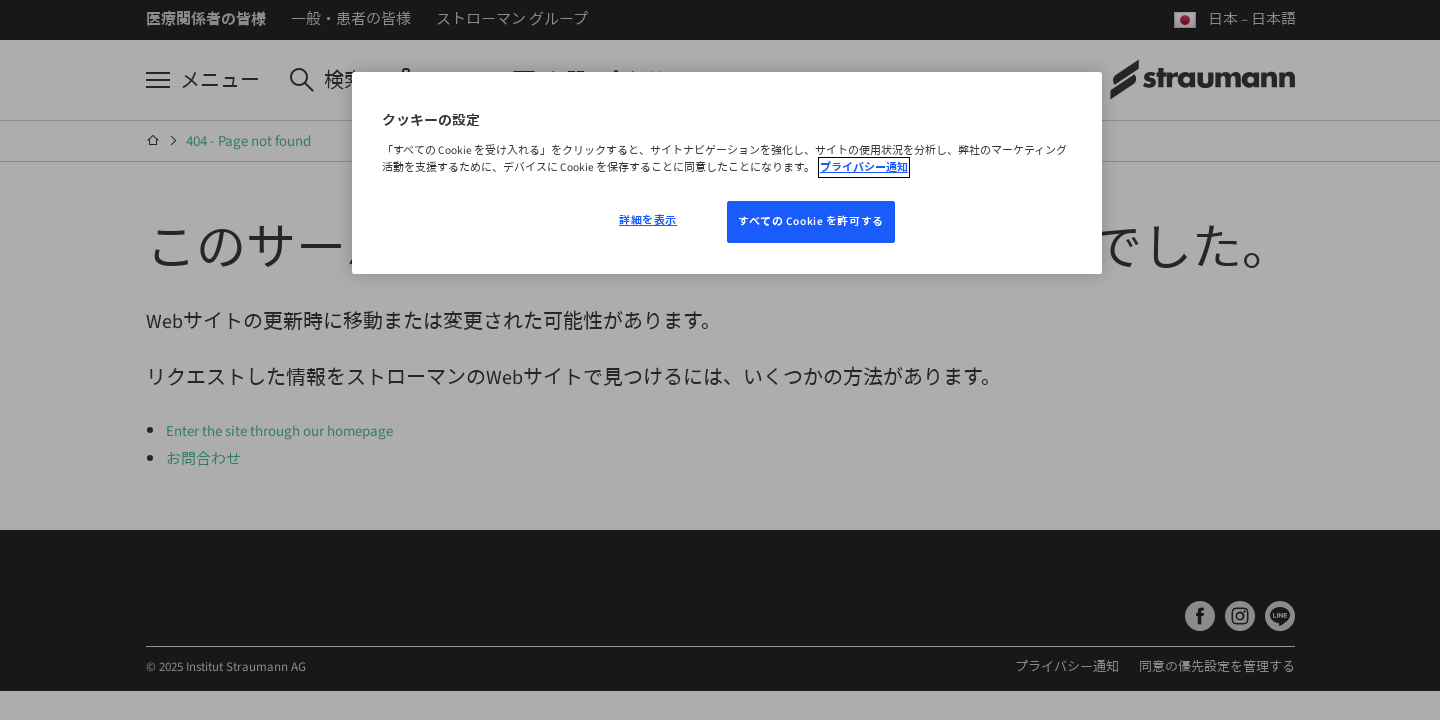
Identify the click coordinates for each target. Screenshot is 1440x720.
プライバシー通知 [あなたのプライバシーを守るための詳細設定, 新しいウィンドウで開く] (864, 167)
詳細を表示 (648, 220)
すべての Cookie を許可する (811, 221)
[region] (727, 173)
